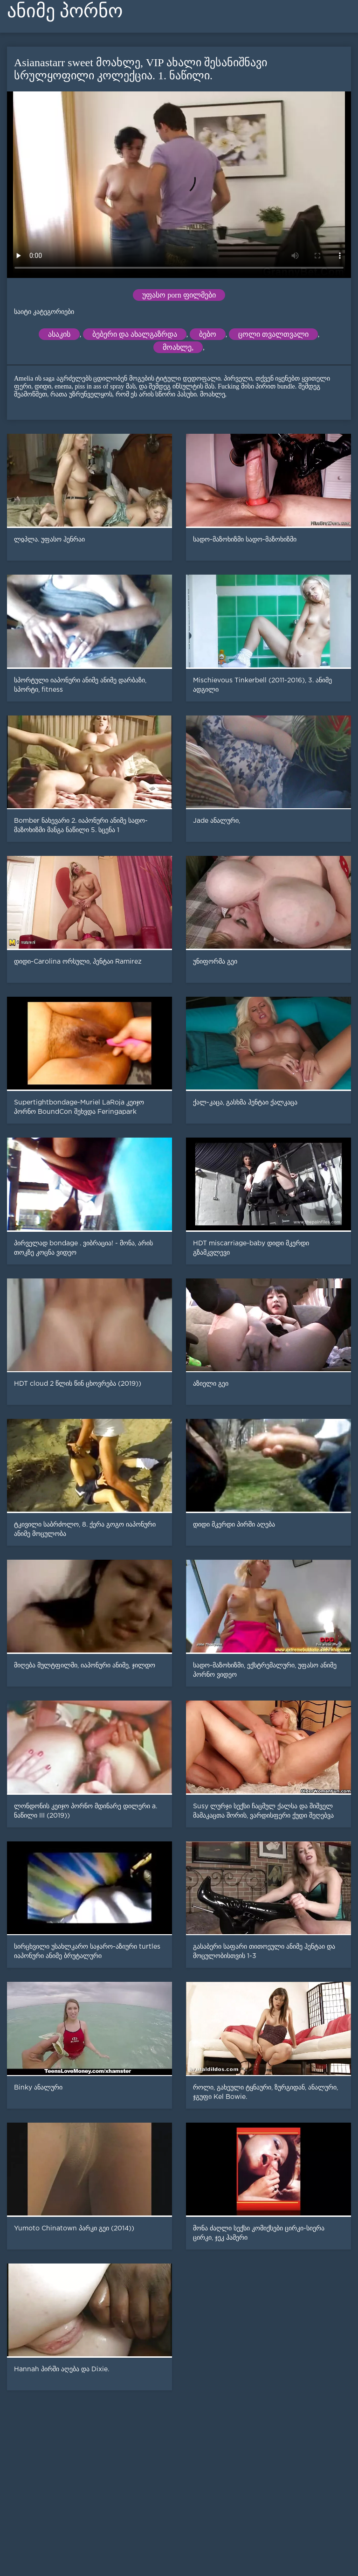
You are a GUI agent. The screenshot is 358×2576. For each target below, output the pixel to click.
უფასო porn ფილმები (178, 295)
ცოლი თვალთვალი (273, 334)
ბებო (207, 334)
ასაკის (59, 334)
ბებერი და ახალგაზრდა (134, 334)
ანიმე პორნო (65, 10)
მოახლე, (178, 347)
